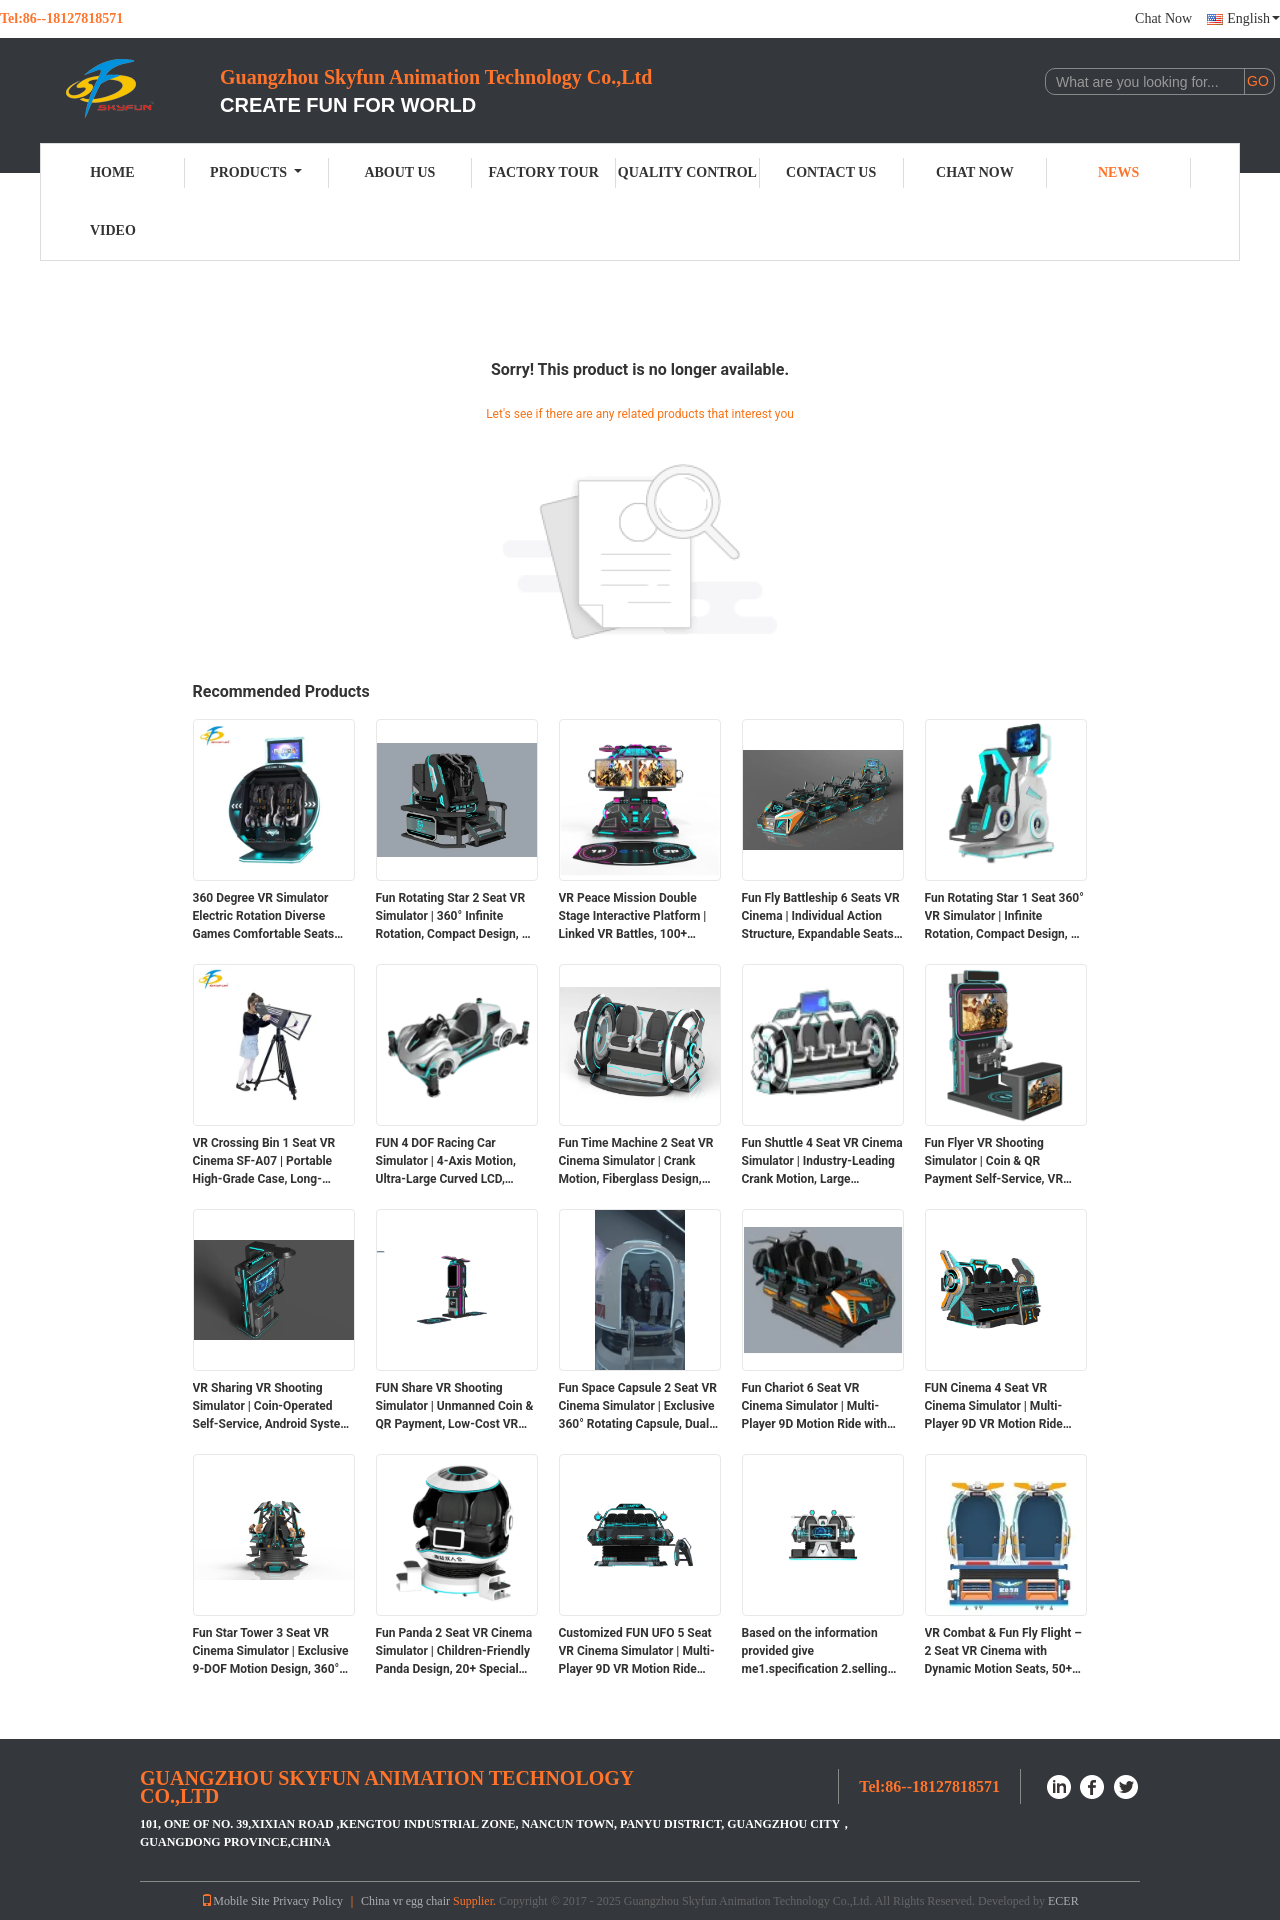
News (1118, 172)
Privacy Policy (308, 1901)
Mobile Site (235, 1901)
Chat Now (1163, 18)
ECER (1063, 1901)
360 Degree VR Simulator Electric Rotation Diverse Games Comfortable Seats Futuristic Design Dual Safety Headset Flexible (271, 917)
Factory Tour (543, 172)
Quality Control (687, 172)
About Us (399, 172)
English (1253, 18)
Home (112, 172)
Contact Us (831, 172)
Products (256, 172)
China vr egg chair (405, 1901)
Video (113, 230)
